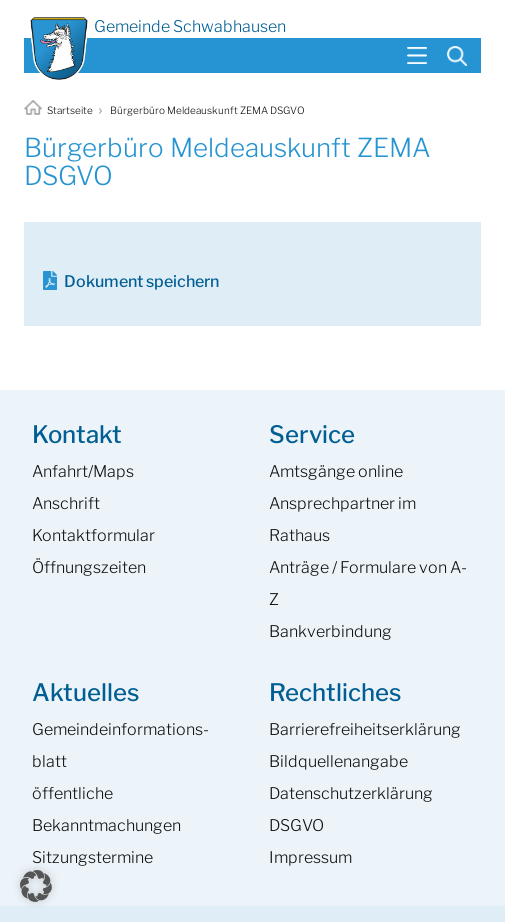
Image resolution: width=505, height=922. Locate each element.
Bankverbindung (330, 631)
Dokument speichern (141, 281)
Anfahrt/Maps (83, 471)
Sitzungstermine (92, 857)
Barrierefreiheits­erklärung (365, 729)
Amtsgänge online (336, 471)
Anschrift (66, 503)
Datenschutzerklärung (351, 793)
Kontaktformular (93, 535)
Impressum (310, 857)
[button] (36, 886)
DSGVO (296, 825)
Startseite (59, 110)
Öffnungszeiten (89, 567)
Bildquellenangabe (338, 761)
